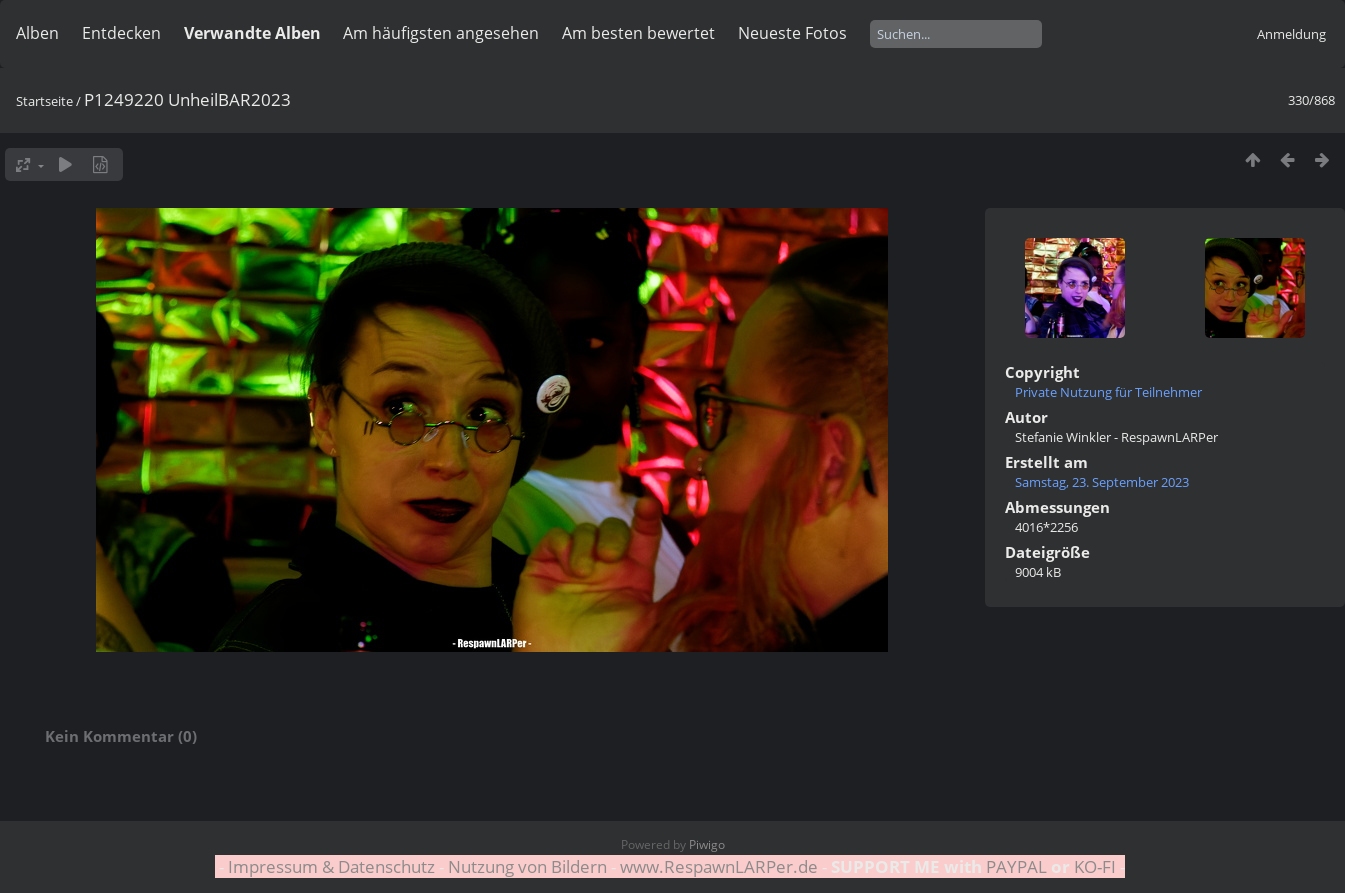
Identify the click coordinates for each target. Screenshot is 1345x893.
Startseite (44, 101)
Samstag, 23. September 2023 (1102, 482)
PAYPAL (1016, 866)
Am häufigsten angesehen (441, 33)
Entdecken (121, 33)
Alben (37, 33)
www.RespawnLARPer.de (719, 866)
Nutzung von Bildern (527, 866)
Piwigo (707, 844)
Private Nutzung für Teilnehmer (1108, 392)
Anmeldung (1291, 34)
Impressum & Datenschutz (331, 866)
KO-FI (1095, 866)
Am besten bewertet (638, 33)
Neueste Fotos (792, 33)
